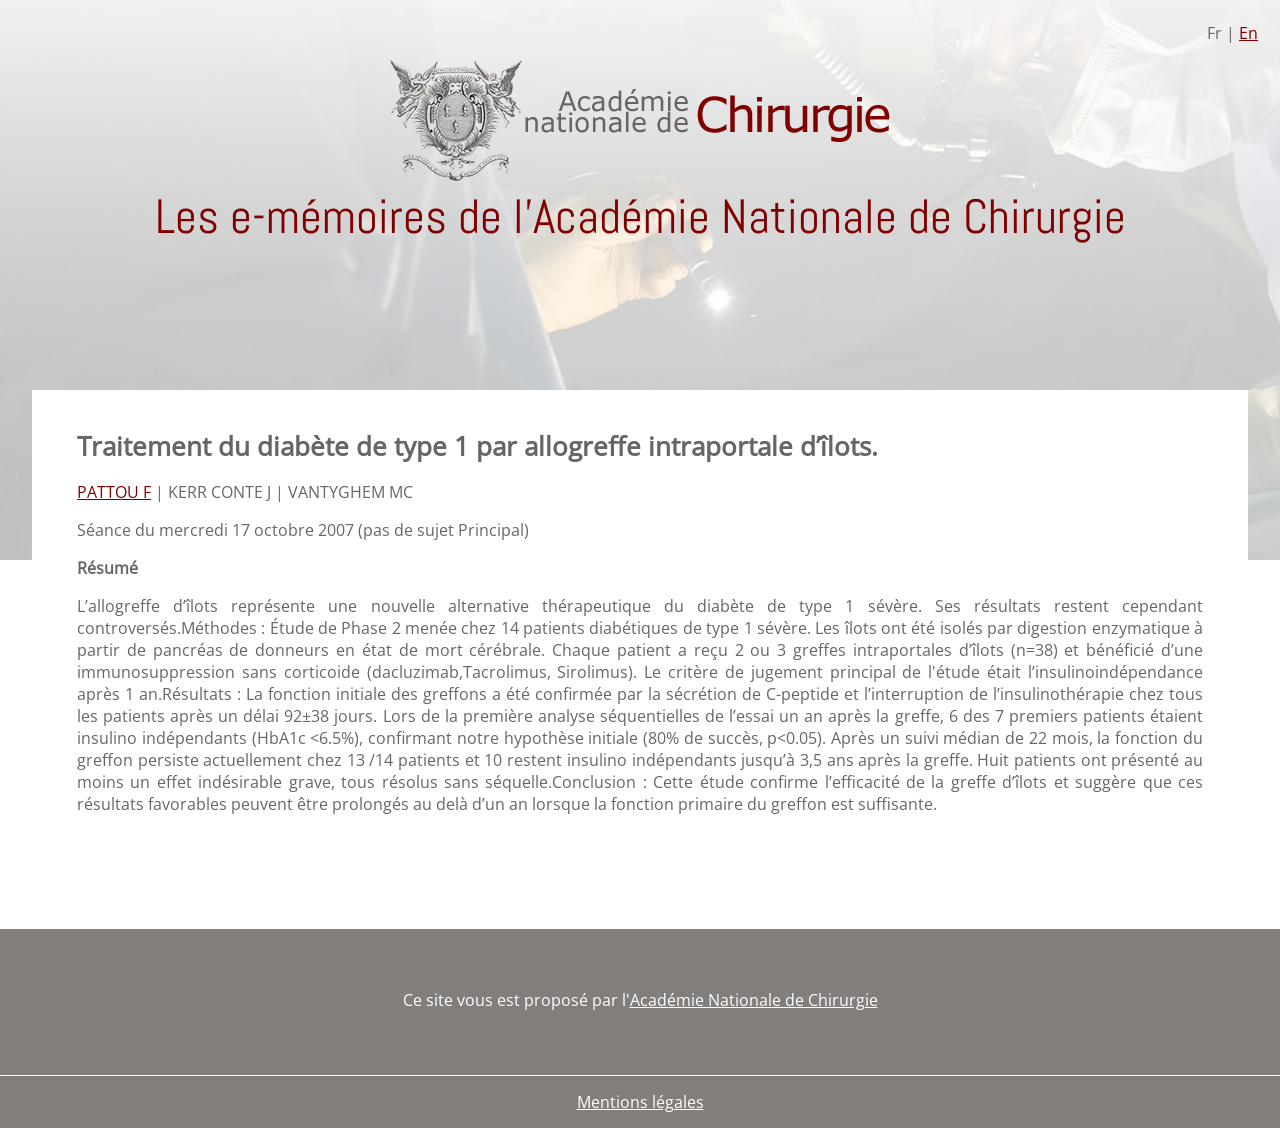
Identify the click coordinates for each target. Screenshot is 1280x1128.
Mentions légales (640, 1102)
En (1248, 33)
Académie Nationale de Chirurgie (754, 1000)
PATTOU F (114, 492)
